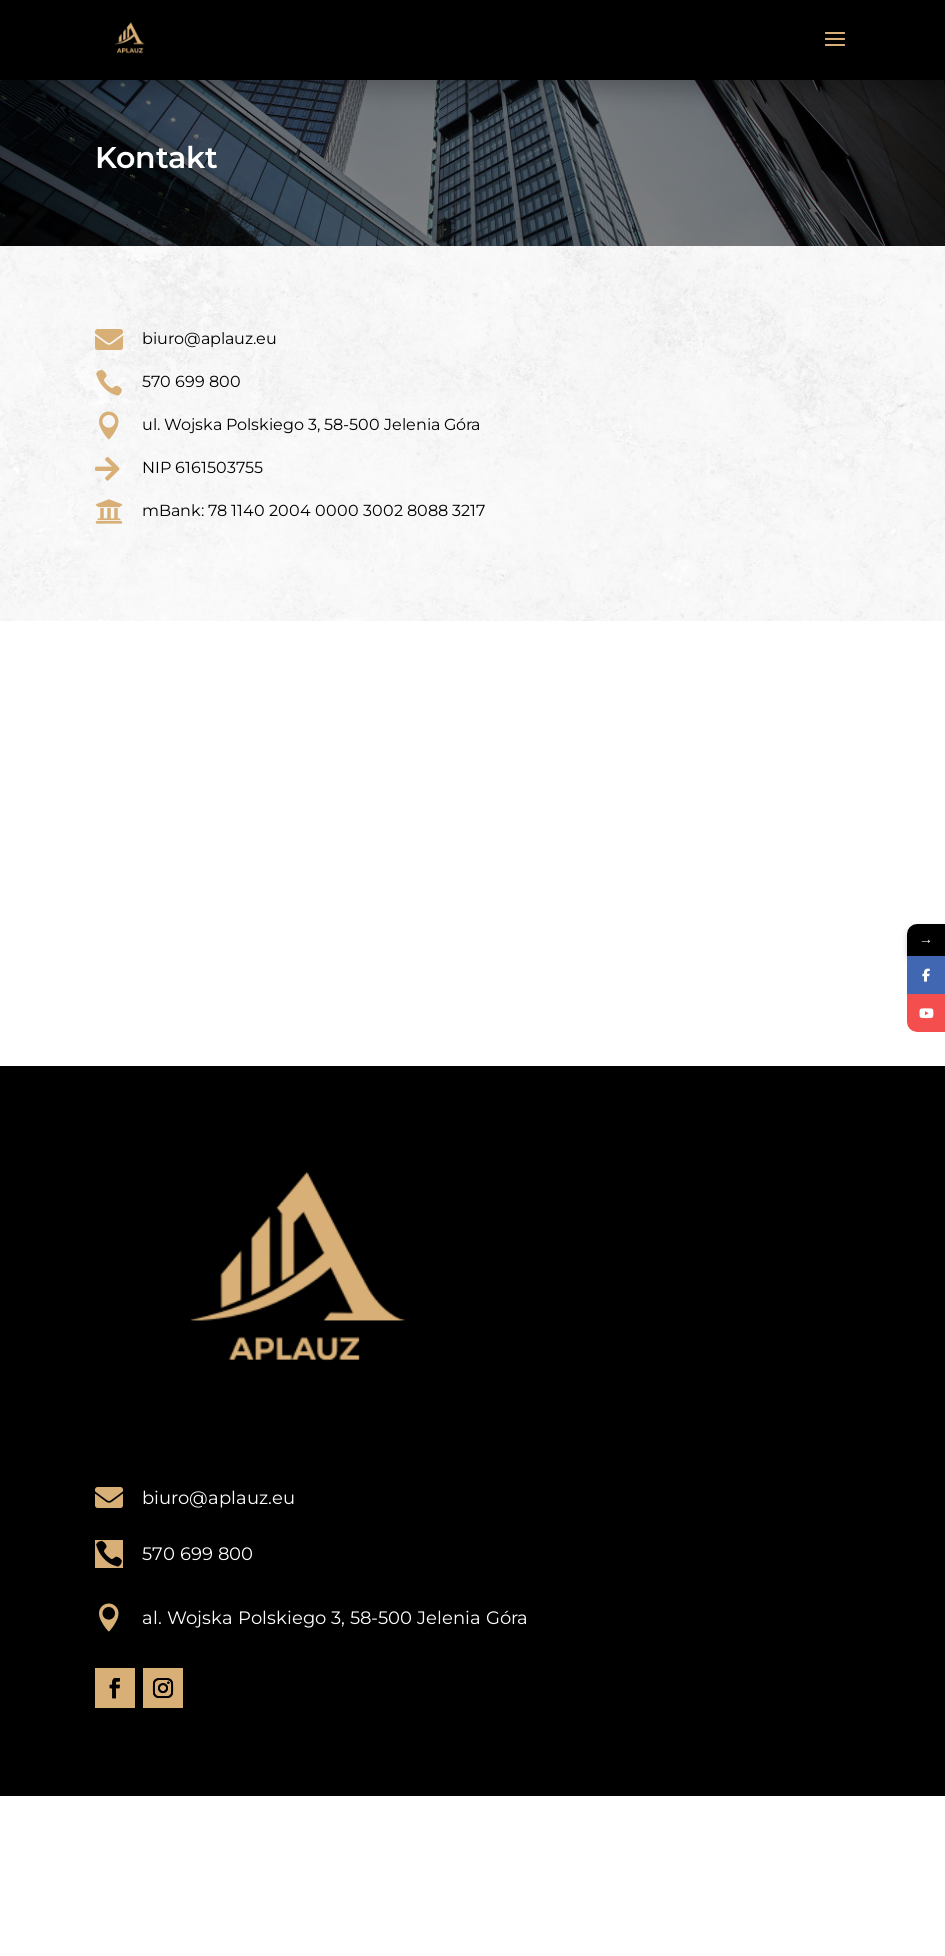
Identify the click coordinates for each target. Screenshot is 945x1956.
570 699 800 (191, 381)
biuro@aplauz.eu (218, 1498)
